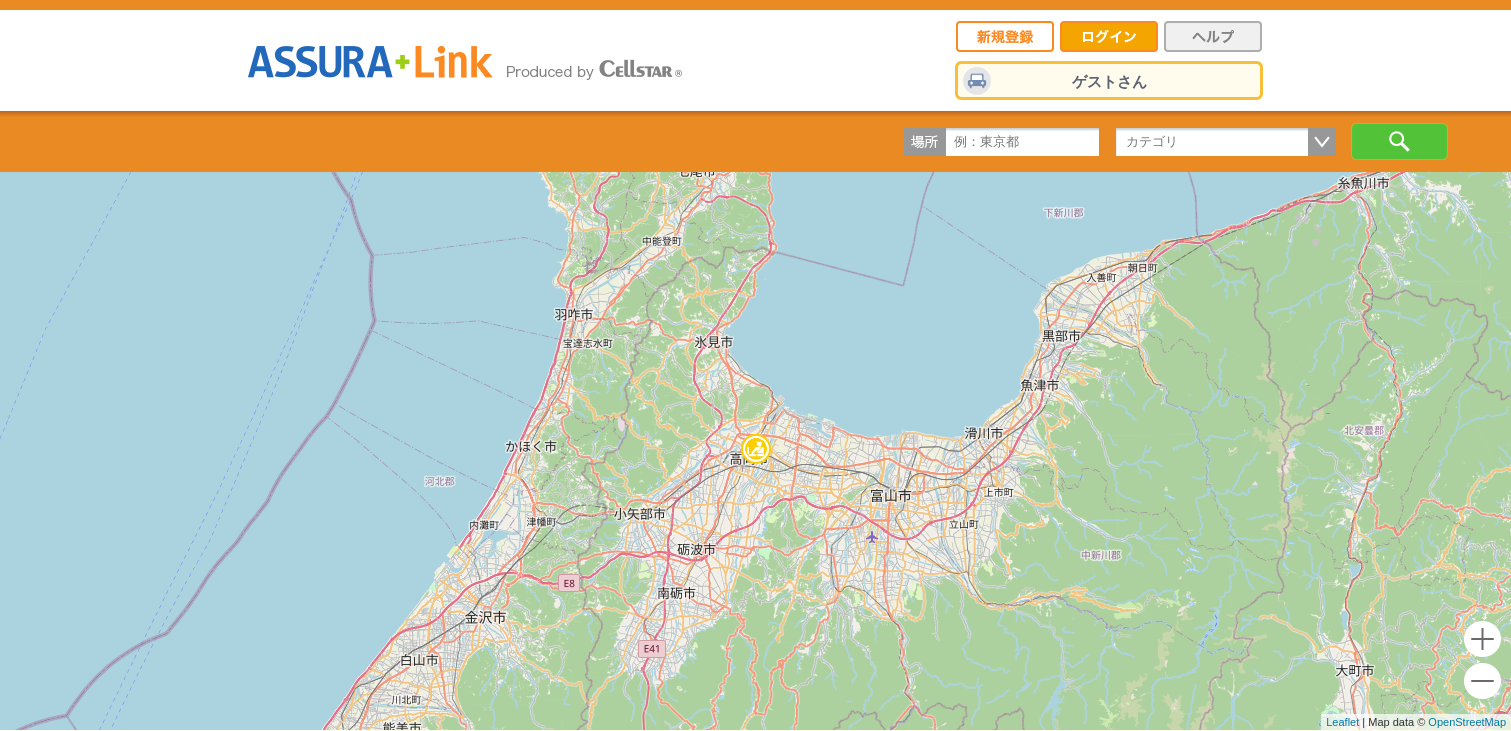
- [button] (1482, 681)
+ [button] (1482, 639)
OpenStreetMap (1467, 722)
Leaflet (1342, 722)
